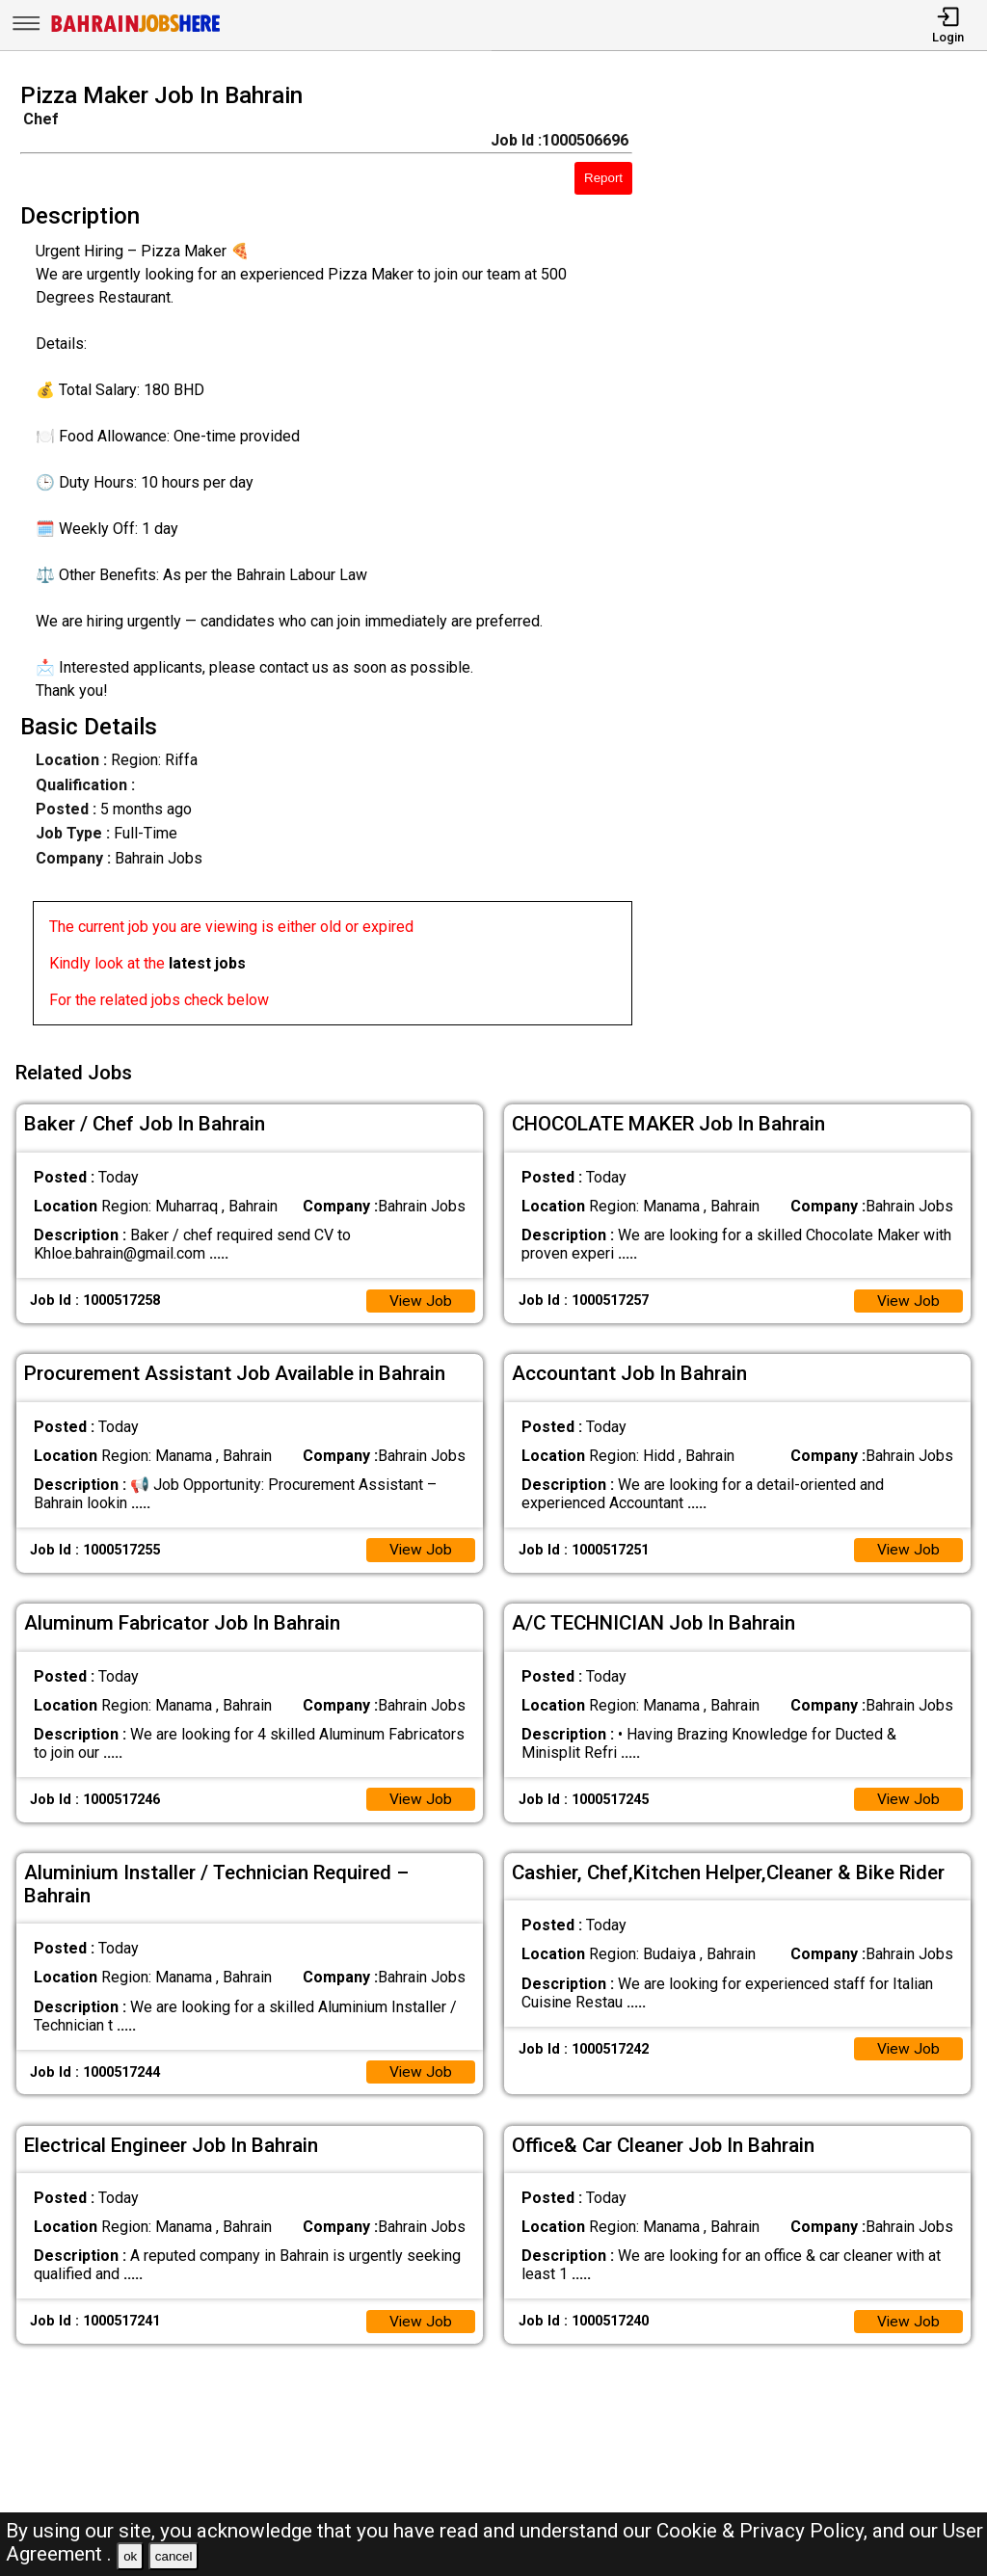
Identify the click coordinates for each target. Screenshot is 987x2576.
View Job (420, 1297)
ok (130, 2556)
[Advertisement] (822, 559)
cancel (174, 2556)
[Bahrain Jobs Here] (136, 30)
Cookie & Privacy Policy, (764, 2530)
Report (603, 178)
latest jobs (207, 963)
